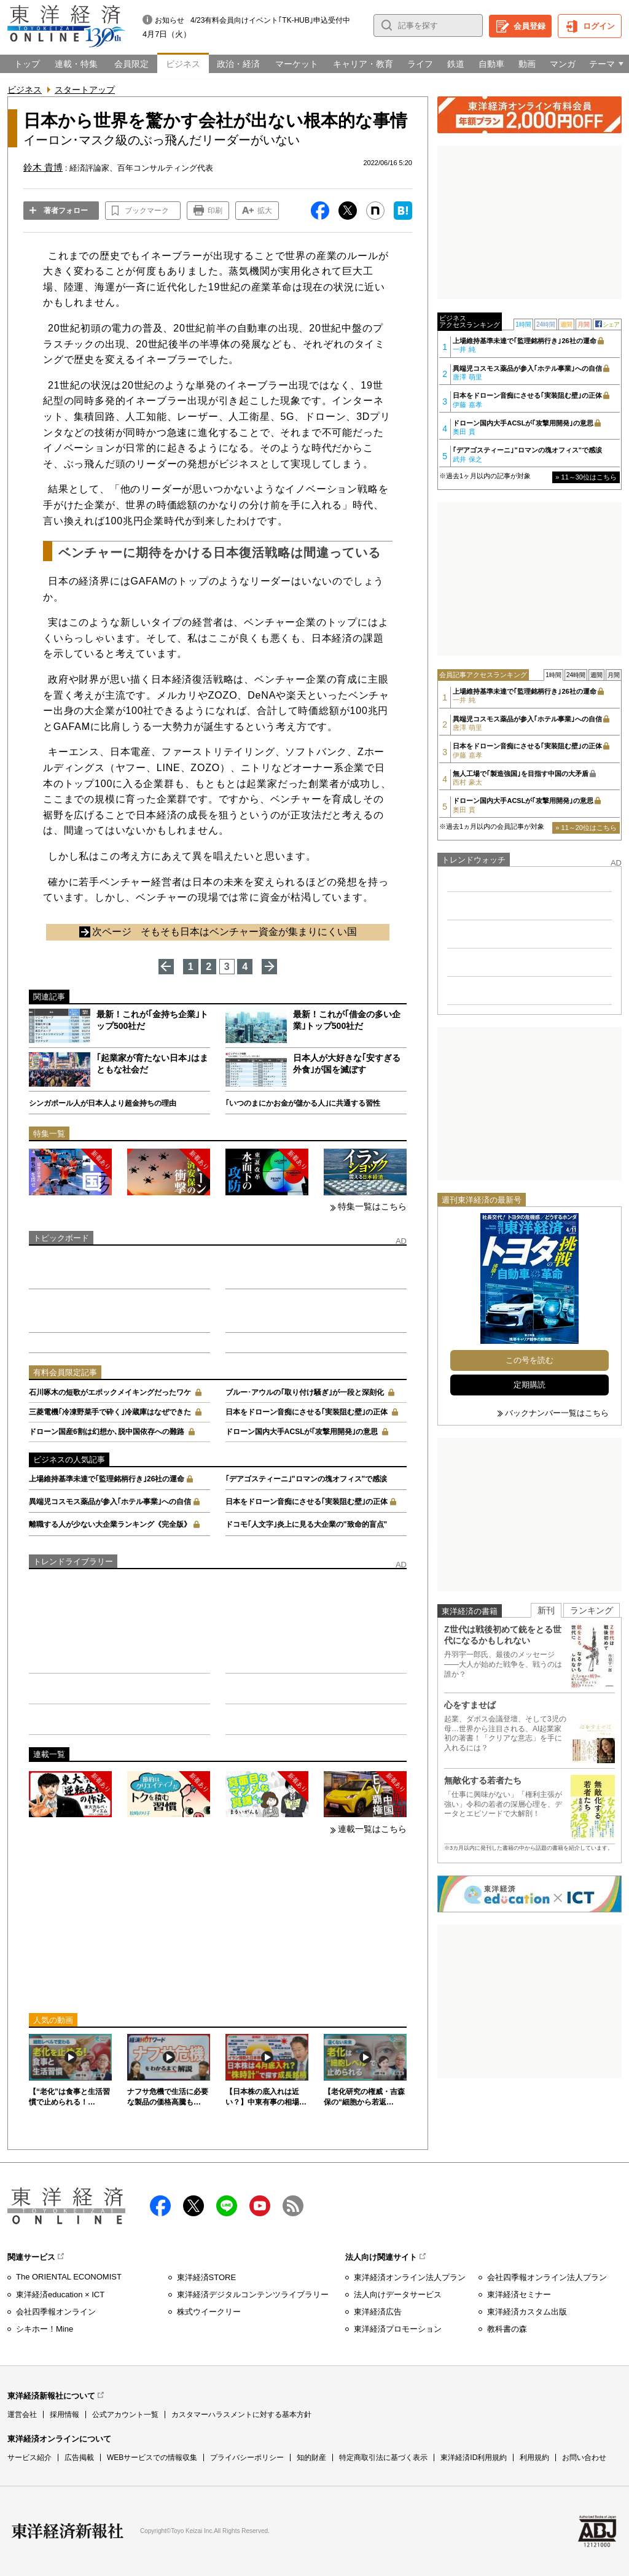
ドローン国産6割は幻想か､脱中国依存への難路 (106, 1431)
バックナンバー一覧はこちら (557, 1413)
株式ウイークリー (209, 2311)
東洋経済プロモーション (398, 2329)
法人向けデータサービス (398, 2294)
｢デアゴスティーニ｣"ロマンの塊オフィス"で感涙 (306, 1479)
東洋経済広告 (378, 2311)
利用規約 (534, 2457)
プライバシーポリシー (247, 2457)
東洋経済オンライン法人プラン (410, 2277)
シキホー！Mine (44, 2329)
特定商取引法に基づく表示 (383, 2457)
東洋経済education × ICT (60, 2294)
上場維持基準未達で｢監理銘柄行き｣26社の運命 (106, 1479)
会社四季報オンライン (56, 2311)
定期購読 (529, 1384)
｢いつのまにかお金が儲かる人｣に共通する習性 (302, 1103)
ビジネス (24, 90)
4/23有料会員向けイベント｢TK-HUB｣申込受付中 (270, 20)
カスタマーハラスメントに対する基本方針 (241, 2414)
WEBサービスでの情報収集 (152, 2457)
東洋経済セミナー (519, 2294)
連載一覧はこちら (372, 1829)
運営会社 (22, 2414)
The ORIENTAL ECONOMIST (69, 2276)
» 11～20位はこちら (586, 827)
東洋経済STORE (206, 2277)
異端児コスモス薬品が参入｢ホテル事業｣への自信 (110, 1501)
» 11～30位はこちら (586, 477)
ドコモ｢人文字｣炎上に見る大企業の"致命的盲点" (306, 1524)
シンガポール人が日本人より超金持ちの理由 (102, 1103)
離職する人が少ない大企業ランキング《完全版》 (110, 1524)
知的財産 (311, 2457)
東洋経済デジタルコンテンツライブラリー (253, 2294)
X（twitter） (193, 2205)
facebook (160, 2205)
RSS (293, 2205)
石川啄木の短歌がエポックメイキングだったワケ (110, 1392)
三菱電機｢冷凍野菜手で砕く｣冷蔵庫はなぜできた (110, 1412)
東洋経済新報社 (67, 2531)
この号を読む (529, 1360)
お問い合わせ (584, 2457)
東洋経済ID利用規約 (473, 2457)
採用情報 (64, 2414)
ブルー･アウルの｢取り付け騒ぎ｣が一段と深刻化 (304, 1392)
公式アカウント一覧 (125, 2414)
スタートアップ (85, 90)
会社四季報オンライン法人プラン (547, 2277)
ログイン (599, 26)
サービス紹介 (29, 2457)
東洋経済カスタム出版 (527, 2311)
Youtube (259, 2205)
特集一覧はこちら (372, 1206)
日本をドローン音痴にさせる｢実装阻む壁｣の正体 (306, 1412)
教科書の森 (507, 2329)
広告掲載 (79, 2457)
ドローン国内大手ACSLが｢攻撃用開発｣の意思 (301, 1431)
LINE (226, 2205)
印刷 (215, 210)
